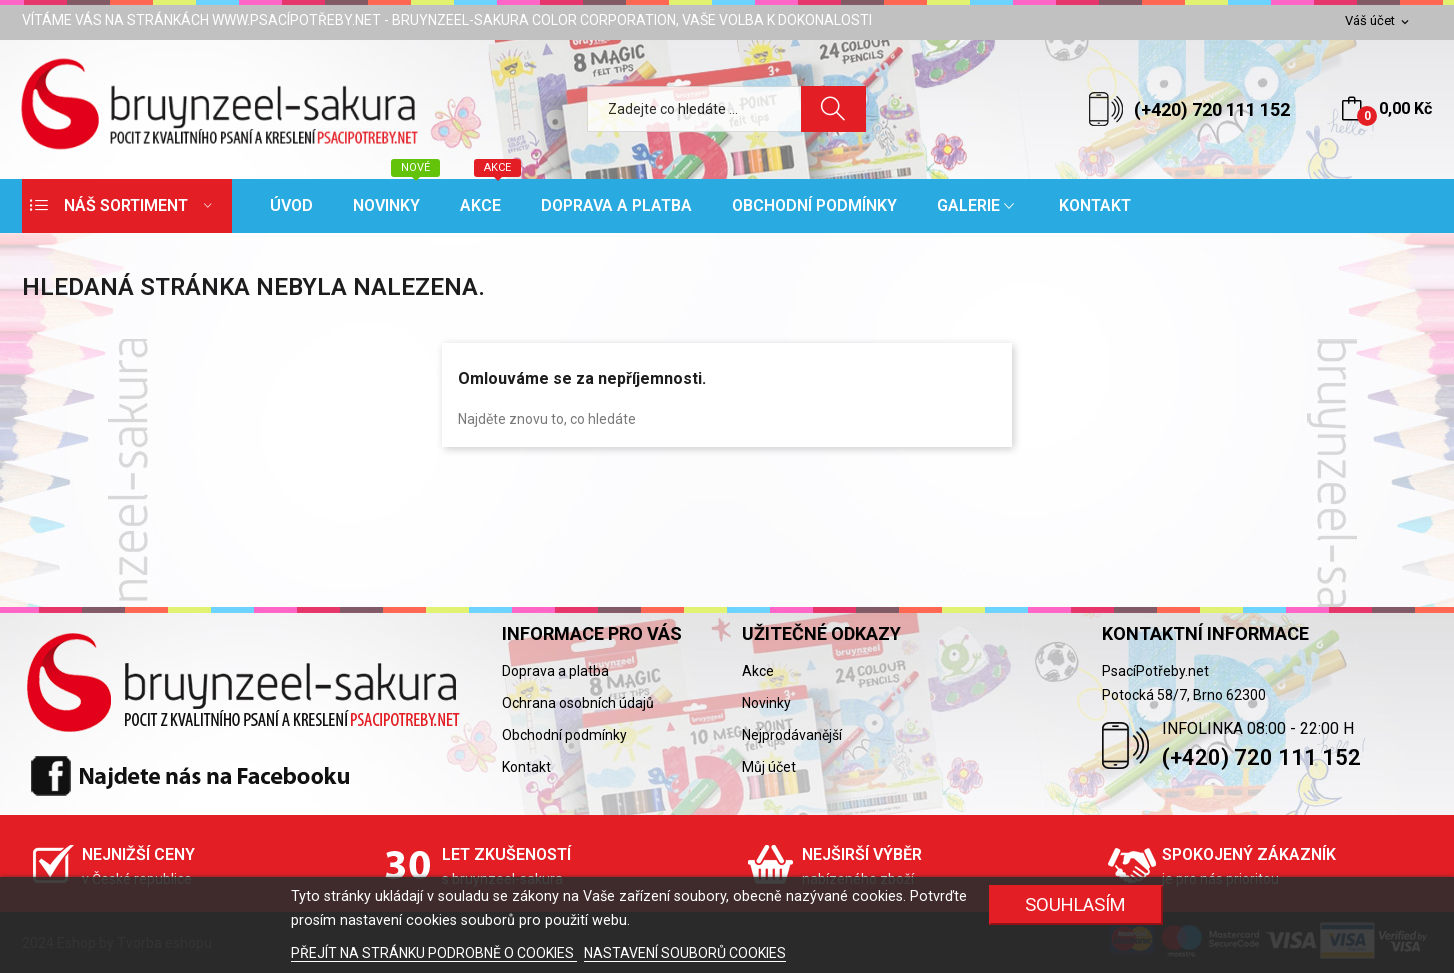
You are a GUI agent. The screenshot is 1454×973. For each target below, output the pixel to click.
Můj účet (769, 767)
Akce (758, 671)
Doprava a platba (555, 671)
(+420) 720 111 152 (1212, 109)
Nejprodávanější (792, 735)
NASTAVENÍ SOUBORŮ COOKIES (685, 953)
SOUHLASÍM (1075, 904)
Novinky (766, 703)
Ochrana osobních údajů (578, 703)
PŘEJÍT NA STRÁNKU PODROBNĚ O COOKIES (434, 953)
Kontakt (526, 767)
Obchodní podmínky (564, 735)
